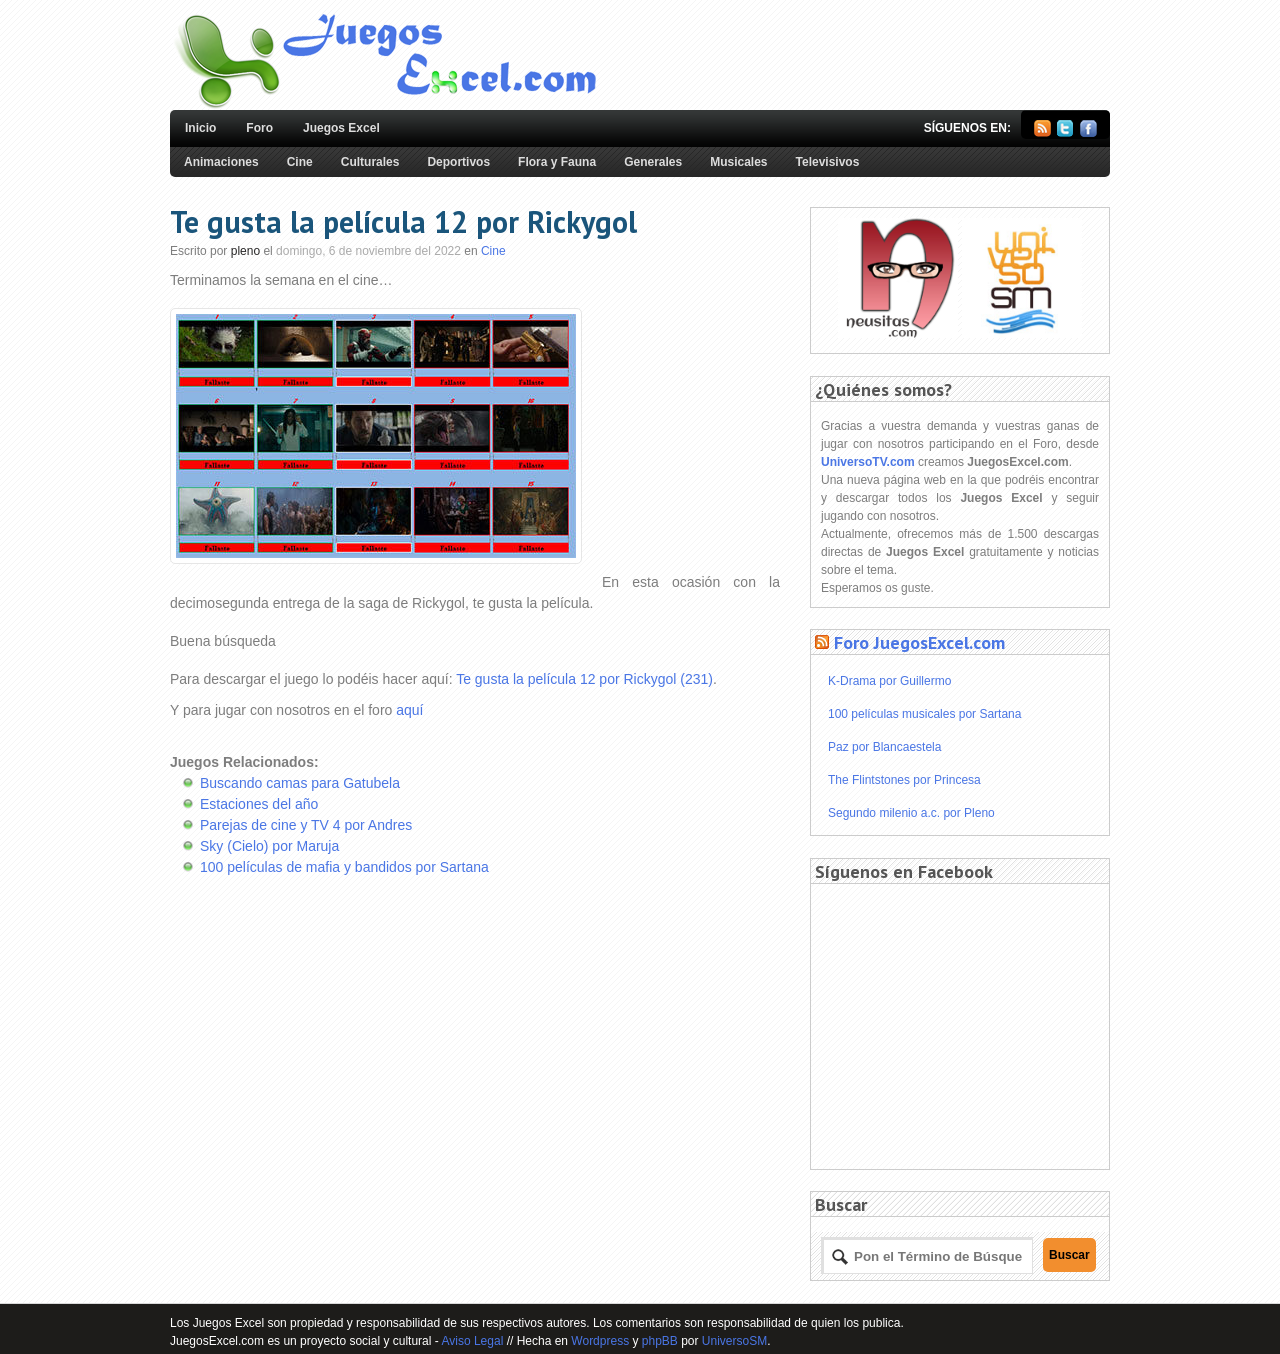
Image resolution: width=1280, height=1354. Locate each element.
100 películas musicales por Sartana (924, 714)
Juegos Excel (341, 128)
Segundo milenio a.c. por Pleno (911, 813)
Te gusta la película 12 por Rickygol (403, 221)
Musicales (738, 162)
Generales (653, 162)
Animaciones (221, 162)
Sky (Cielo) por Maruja (269, 846)
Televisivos (828, 162)
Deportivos (458, 162)
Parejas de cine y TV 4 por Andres (306, 825)
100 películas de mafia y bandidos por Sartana (344, 867)
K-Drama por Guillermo (889, 681)
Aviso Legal (472, 1341)
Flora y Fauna (557, 162)
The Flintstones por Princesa (904, 780)
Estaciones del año (259, 804)
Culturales (370, 162)
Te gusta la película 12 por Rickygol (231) (584, 679)
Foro (259, 128)
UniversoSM (734, 1341)
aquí (409, 710)
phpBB (660, 1341)
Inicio (200, 128)
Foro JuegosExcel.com (919, 642)
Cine (300, 162)
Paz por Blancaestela (884, 747)
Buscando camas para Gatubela (300, 783)
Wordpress (600, 1341)
